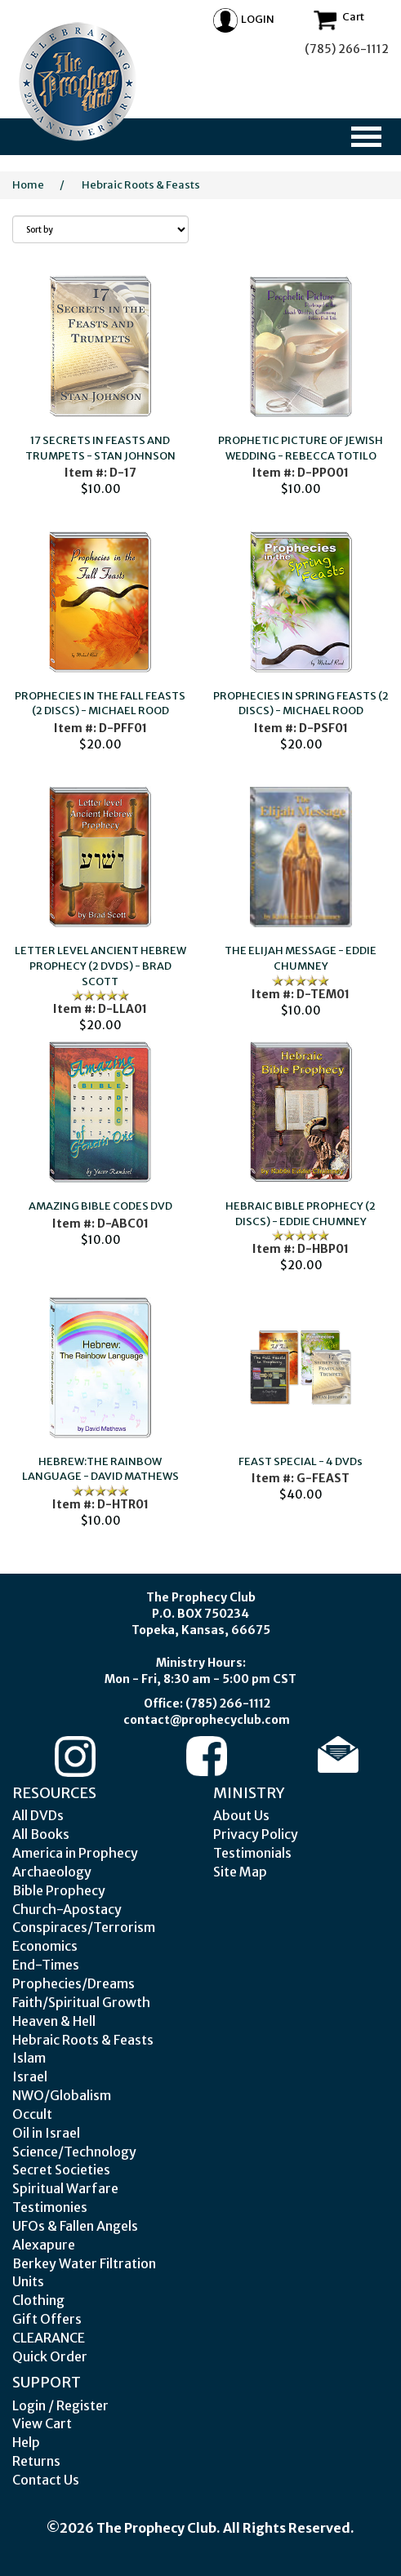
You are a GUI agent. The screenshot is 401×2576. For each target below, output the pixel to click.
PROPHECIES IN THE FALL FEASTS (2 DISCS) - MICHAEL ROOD (100, 703)
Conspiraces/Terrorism (83, 1927)
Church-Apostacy (67, 1909)
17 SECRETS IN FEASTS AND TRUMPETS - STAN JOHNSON (100, 448)
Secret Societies (61, 2169)
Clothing (38, 2300)
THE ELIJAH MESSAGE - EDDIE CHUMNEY (300, 958)
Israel (29, 2076)
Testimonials (252, 1853)
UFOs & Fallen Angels (75, 2226)
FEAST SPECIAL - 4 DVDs (300, 1461)
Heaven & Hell (54, 2021)
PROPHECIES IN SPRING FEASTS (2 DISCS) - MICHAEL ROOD (301, 703)
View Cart (42, 2423)
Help (26, 2442)
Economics (45, 1946)
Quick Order (49, 2356)
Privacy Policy (255, 1834)
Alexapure (43, 2244)
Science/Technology (74, 2151)
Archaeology (51, 1871)
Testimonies (49, 2207)
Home (28, 185)
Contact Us (45, 2480)
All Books (40, 1834)
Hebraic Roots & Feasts (141, 185)
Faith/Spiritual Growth (81, 2002)
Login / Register (60, 2405)
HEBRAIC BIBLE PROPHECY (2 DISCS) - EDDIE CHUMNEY (300, 1213)
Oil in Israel (46, 2133)
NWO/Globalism (61, 2095)
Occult (32, 2114)
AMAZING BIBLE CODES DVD (100, 1206)
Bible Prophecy (58, 1890)
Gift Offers (47, 2319)
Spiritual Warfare (65, 2188)
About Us (241, 1815)
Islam (29, 2058)
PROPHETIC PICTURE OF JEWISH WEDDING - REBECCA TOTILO (300, 448)
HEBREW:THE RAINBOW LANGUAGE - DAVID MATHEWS (100, 1469)
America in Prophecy (75, 1853)
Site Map (240, 1871)
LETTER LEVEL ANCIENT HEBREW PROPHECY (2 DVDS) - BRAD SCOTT (100, 966)
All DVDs (38, 1815)
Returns (36, 2461)
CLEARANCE (48, 2338)
